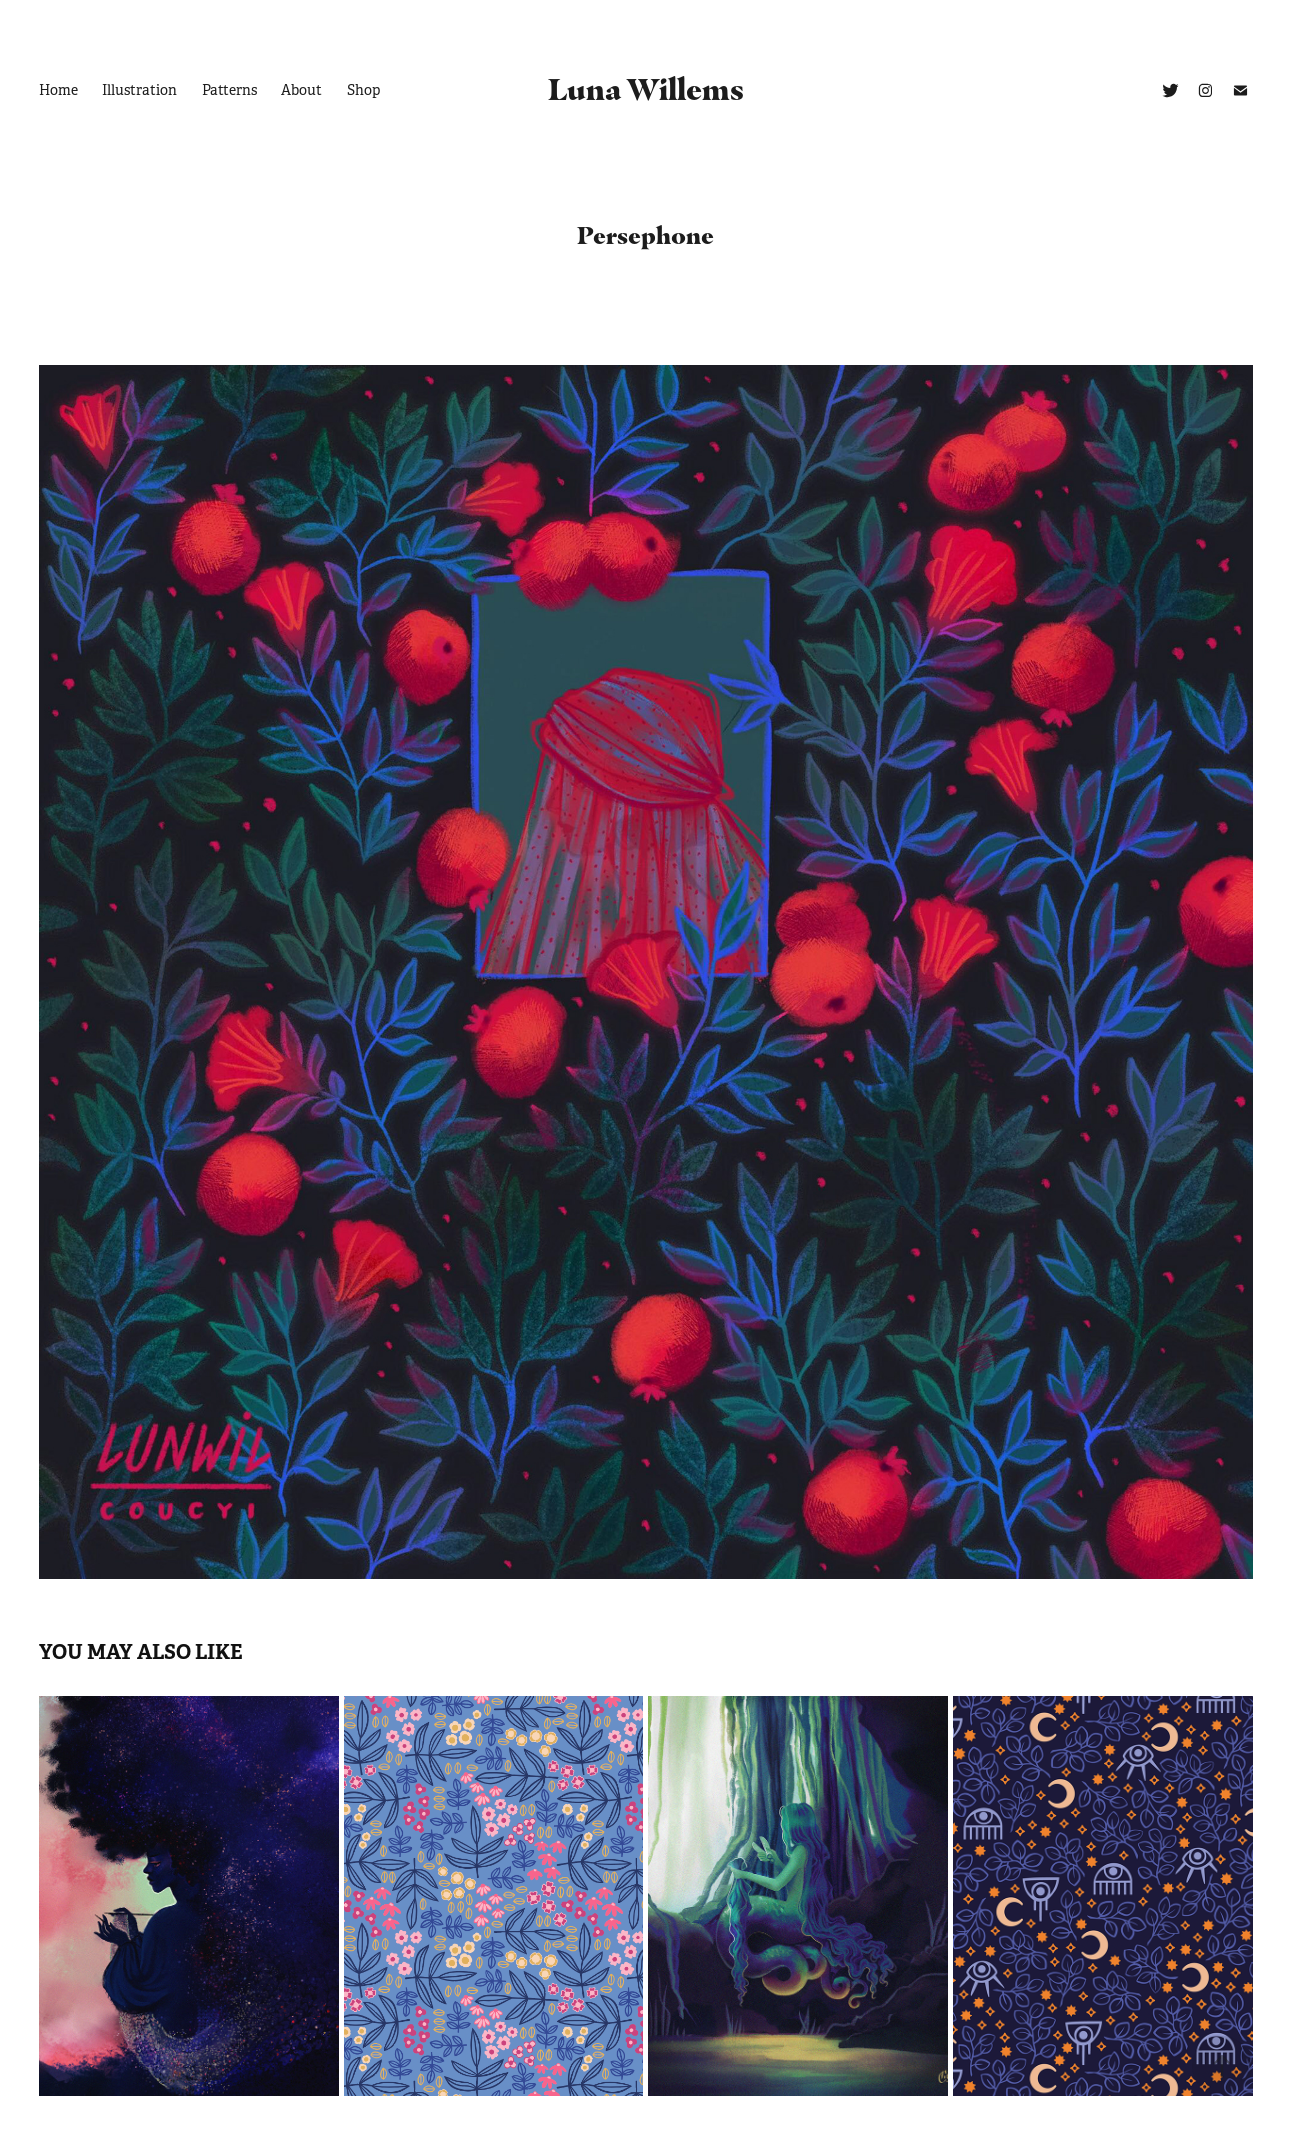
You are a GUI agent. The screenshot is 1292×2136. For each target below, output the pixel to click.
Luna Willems (646, 89)
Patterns (229, 90)
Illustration (139, 90)
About (301, 90)
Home (58, 90)
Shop (363, 90)
